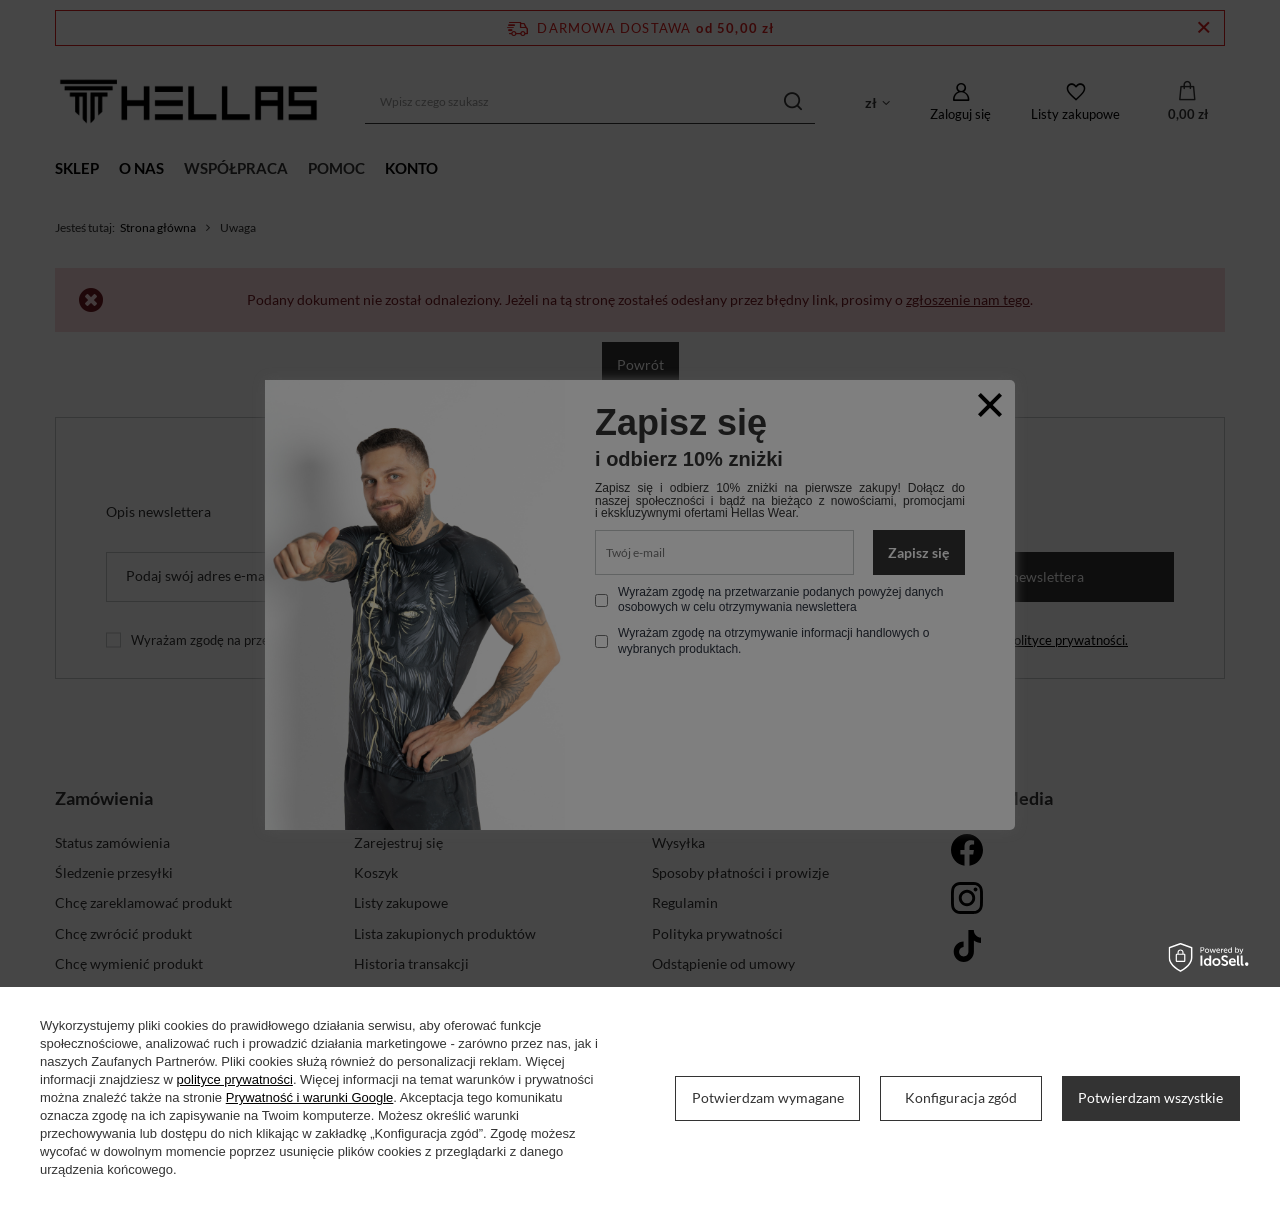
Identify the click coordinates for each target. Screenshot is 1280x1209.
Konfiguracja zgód (961, 1097)
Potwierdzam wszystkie (1150, 1097)
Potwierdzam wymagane (768, 1097)
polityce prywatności (235, 1079)
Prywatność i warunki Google (310, 1097)
